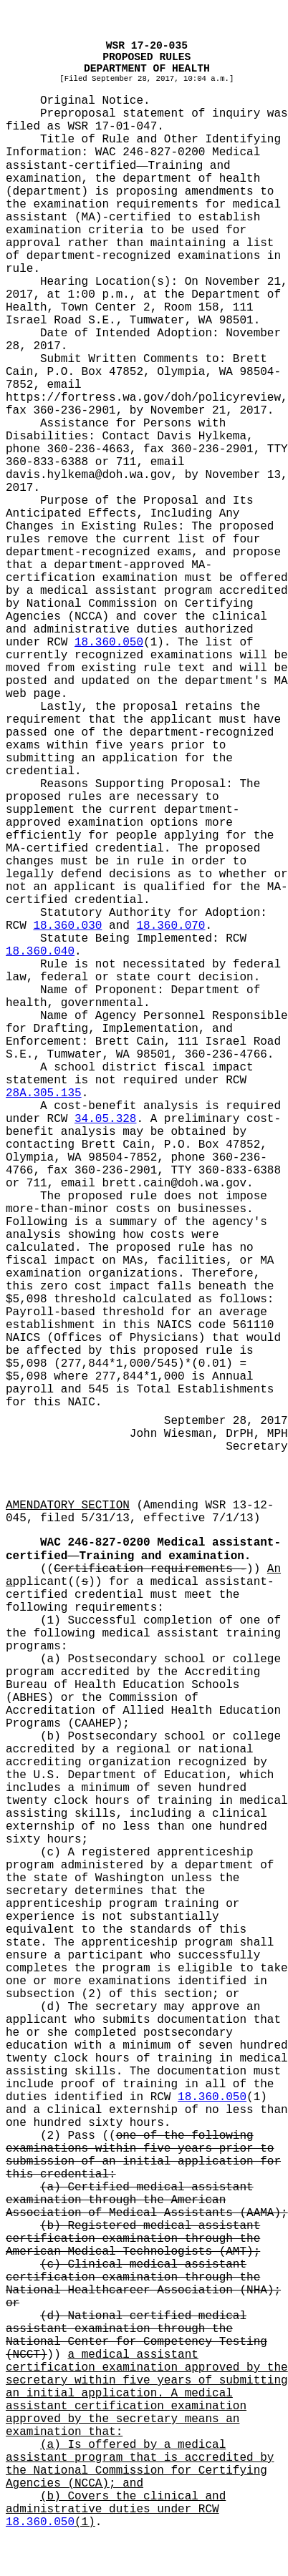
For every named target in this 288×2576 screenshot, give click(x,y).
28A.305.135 (44, 1093)
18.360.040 (40, 951)
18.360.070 (170, 925)
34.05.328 (105, 1119)
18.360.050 (109, 642)
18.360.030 (67, 925)
